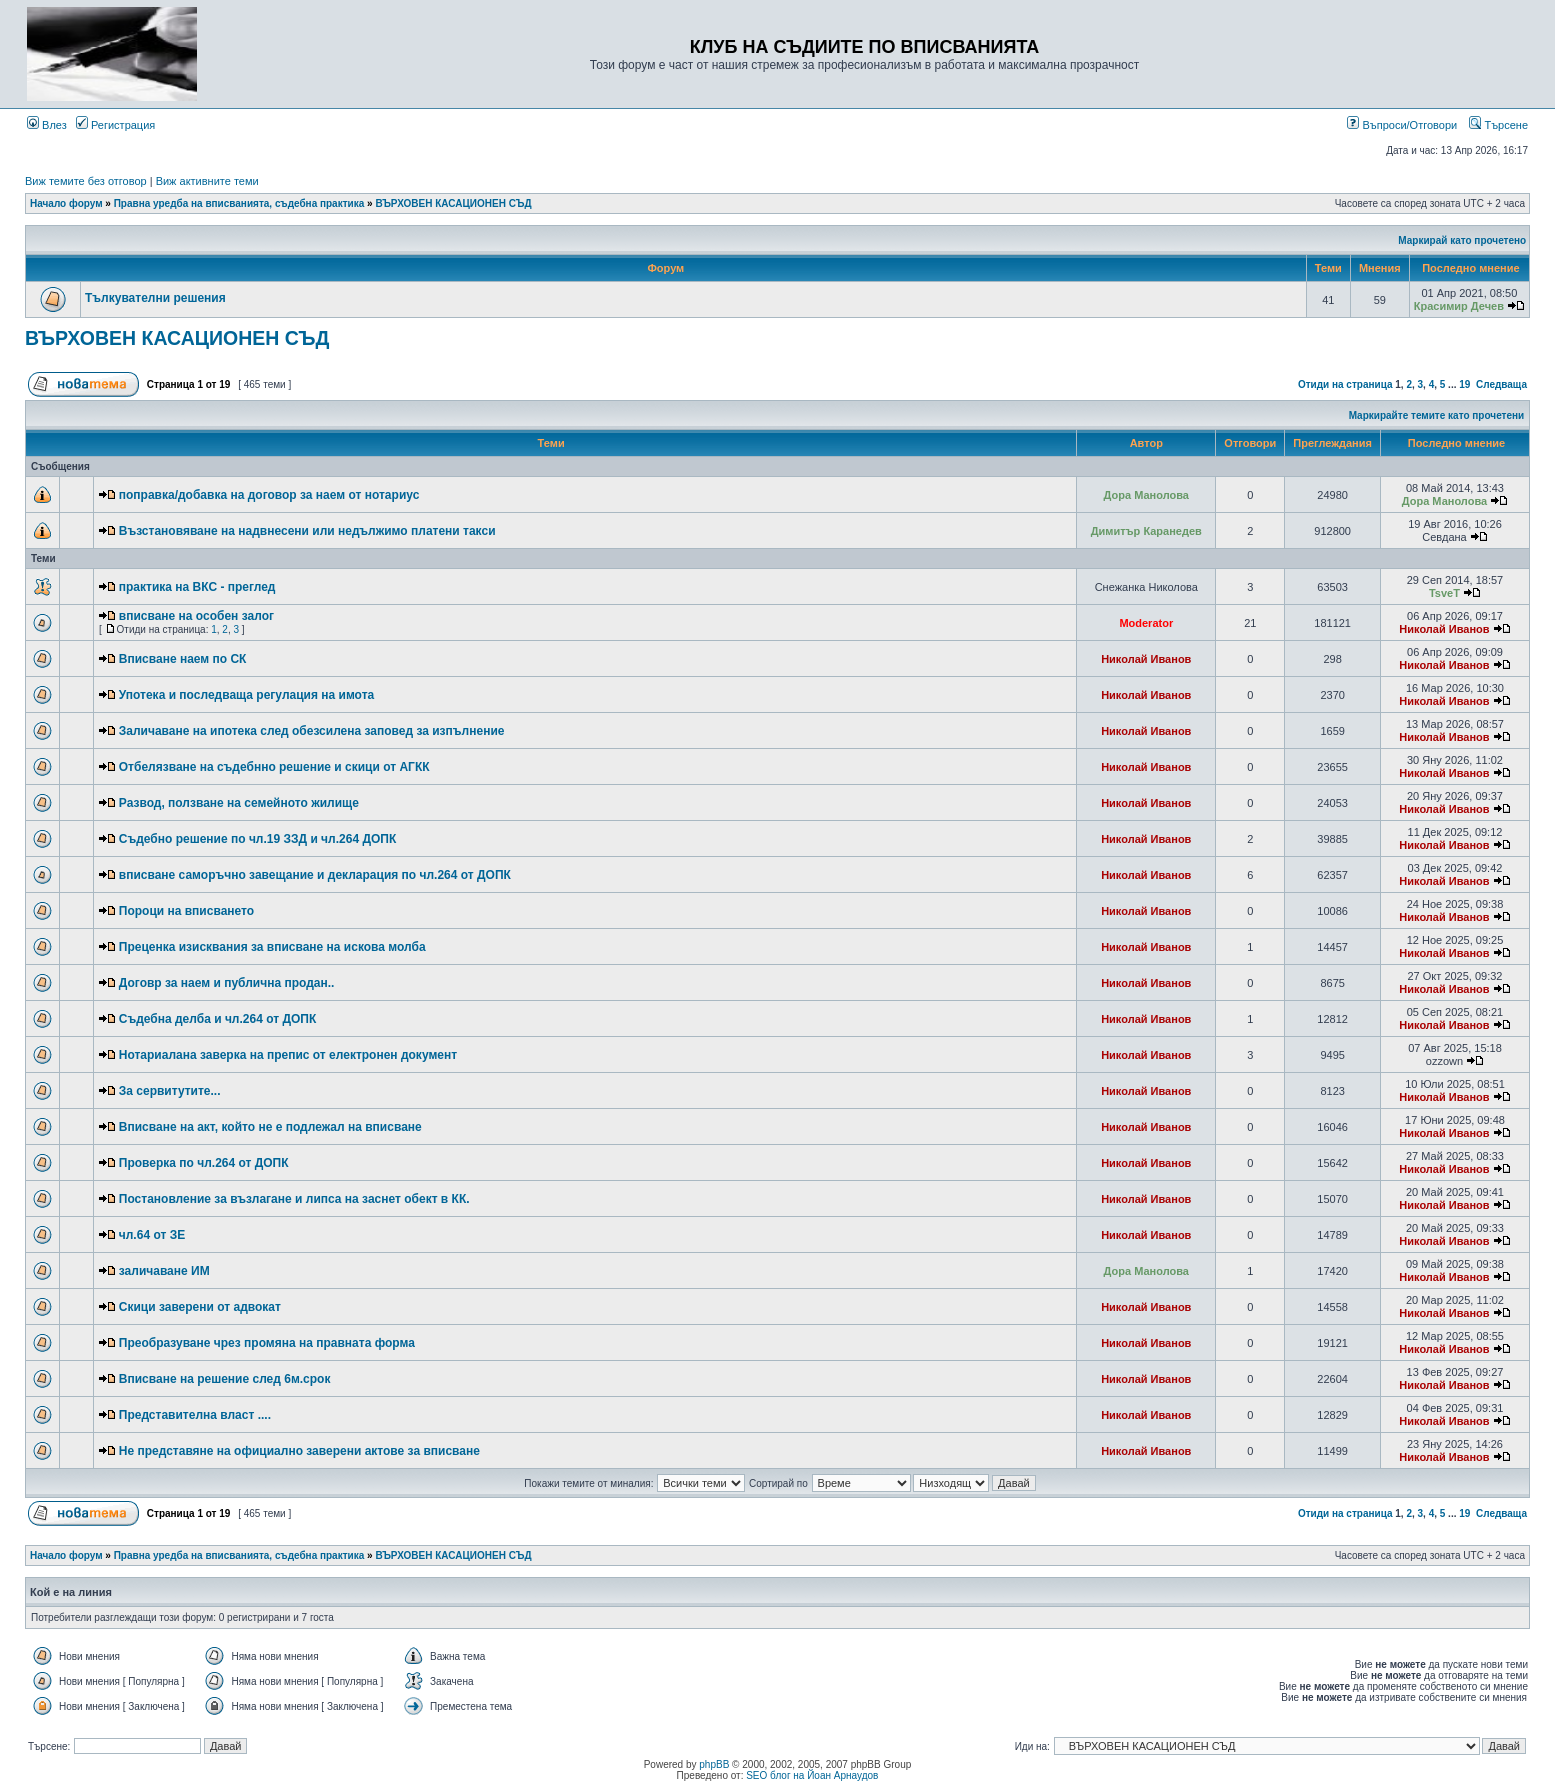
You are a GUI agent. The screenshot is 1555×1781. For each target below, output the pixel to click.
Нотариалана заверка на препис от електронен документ (288, 1055)
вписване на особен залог (196, 616)
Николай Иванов (1444, 629)
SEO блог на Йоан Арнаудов (812, 1775)
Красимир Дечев (1459, 306)
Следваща (1501, 384)
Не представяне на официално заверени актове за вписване (299, 1451)
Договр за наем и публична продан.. (227, 983)
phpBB (714, 1764)
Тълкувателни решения (155, 298)
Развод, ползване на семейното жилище (239, 803)
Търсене (1498, 125)
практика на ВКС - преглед (197, 587)
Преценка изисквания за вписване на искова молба (272, 947)
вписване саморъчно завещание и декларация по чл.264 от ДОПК (315, 875)
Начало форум (66, 203)
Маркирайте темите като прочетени (1437, 415)
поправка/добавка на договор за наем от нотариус (269, 495)
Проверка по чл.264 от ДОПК (204, 1163)
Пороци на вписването (186, 911)
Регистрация (115, 125)
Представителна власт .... (195, 1415)
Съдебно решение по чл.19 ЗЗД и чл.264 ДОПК (257, 839)
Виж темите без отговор (86, 181)
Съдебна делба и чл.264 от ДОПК (217, 1019)
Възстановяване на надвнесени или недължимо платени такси (307, 531)
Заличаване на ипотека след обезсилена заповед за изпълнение (312, 731)
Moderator (1146, 623)
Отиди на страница (1345, 384)
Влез (47, 125)
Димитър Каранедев (1146, 531)
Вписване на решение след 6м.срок (225, 1379)
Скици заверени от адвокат (200, 1307)
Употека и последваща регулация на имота (246, 695)
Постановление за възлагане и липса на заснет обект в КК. (294, 1199)
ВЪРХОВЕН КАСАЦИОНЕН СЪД (453, 203)
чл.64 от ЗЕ (152, 1235)
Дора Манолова (1146, 495)
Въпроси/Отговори (1402, 125)
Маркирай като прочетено (1462, 240)
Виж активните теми (207, 181)
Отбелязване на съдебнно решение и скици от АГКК (274, 767)
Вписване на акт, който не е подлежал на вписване (270, 1127)
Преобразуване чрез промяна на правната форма (267, 1343)
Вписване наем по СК (183, 659)
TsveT (1444, 593)
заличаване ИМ (164, 1271)
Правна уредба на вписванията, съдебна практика (239, 203)
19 (1464, 384)
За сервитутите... (170, 1091)
